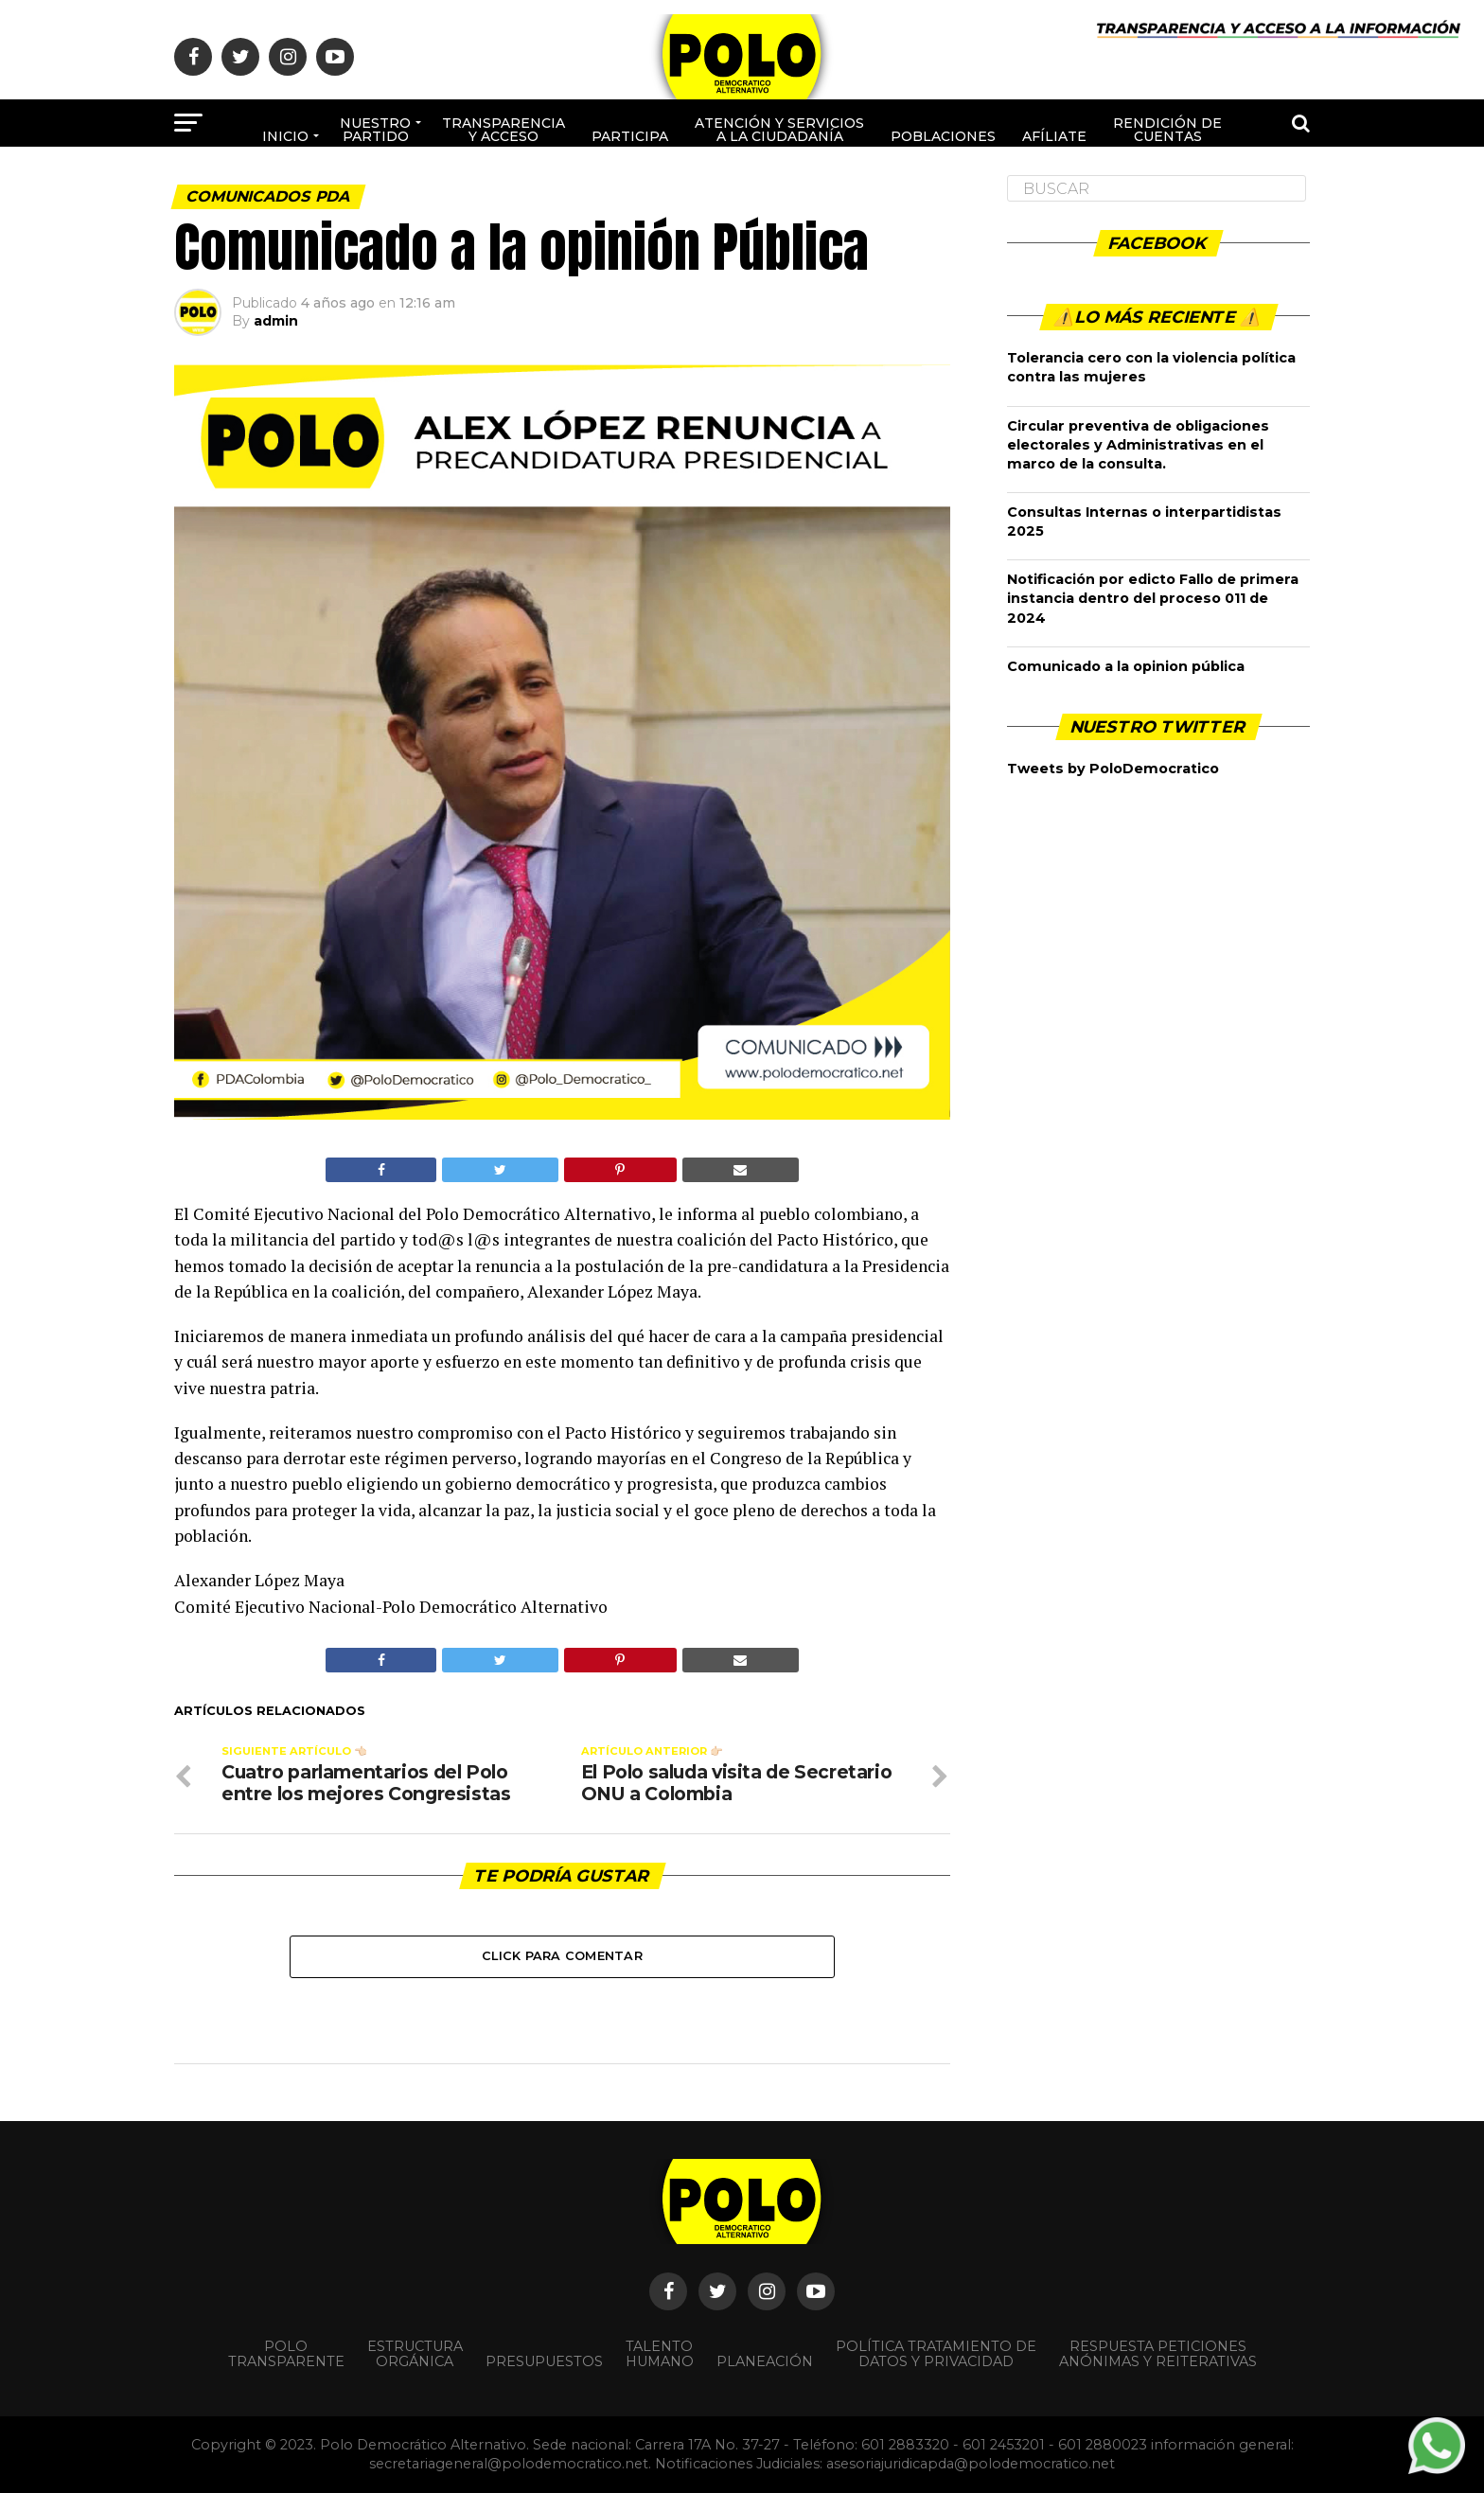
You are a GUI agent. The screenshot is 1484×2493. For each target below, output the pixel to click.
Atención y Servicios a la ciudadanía (779, 130)
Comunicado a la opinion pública (1126, 666)
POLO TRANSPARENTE (286, 2354)
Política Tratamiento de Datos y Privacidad (936, 2354)
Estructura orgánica (415, 2354)
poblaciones (943, 136)
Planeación (764, 2361)
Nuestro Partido (375, 130)
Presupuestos (544, 2361)
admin (276, 320)
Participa (630, 136)
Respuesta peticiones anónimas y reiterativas (1158, 2354)
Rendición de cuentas (1167, 130)
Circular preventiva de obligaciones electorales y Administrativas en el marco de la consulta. (1138, 444)
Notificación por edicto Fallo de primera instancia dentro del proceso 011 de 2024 (1152, 598)
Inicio (285, 136)
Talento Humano (660, 2354)
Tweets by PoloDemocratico (1113, 768)
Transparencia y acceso (503, 130)
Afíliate (1054, 136)
